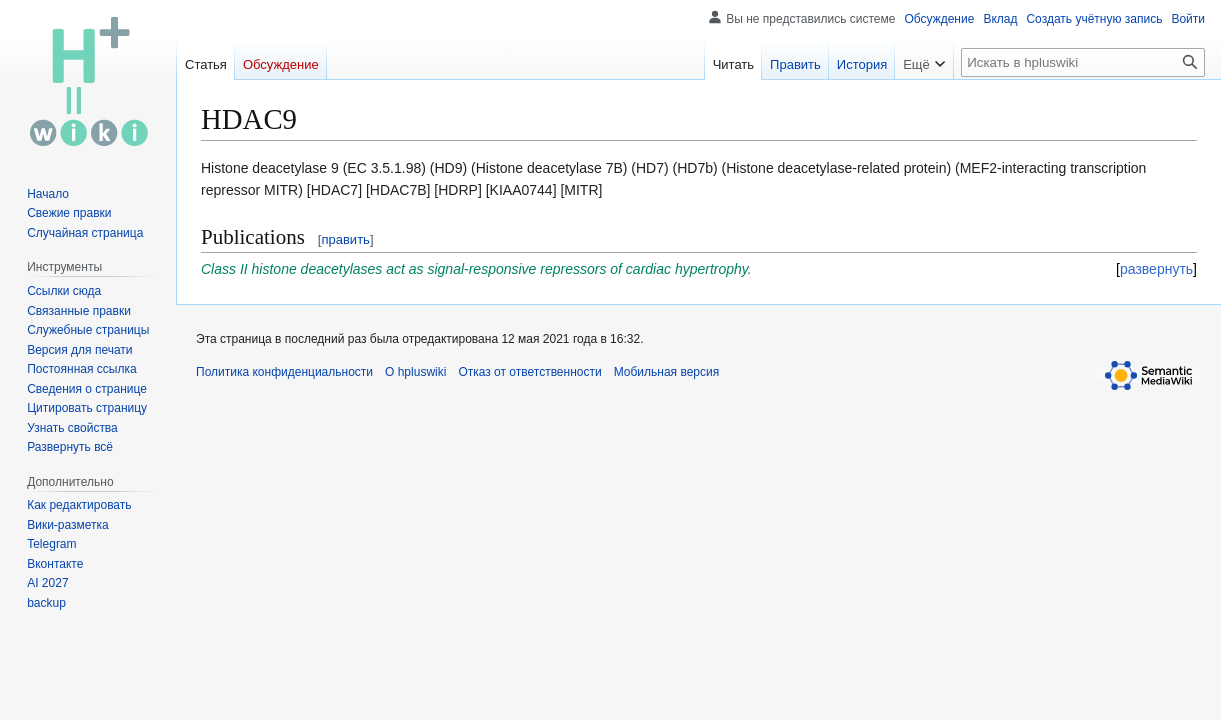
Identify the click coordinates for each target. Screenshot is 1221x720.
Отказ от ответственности (529, 372)
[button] (70, 447)
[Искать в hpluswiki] (1083, 62)
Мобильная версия (667, 372)
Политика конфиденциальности (284, 372)
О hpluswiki (415, 372)
